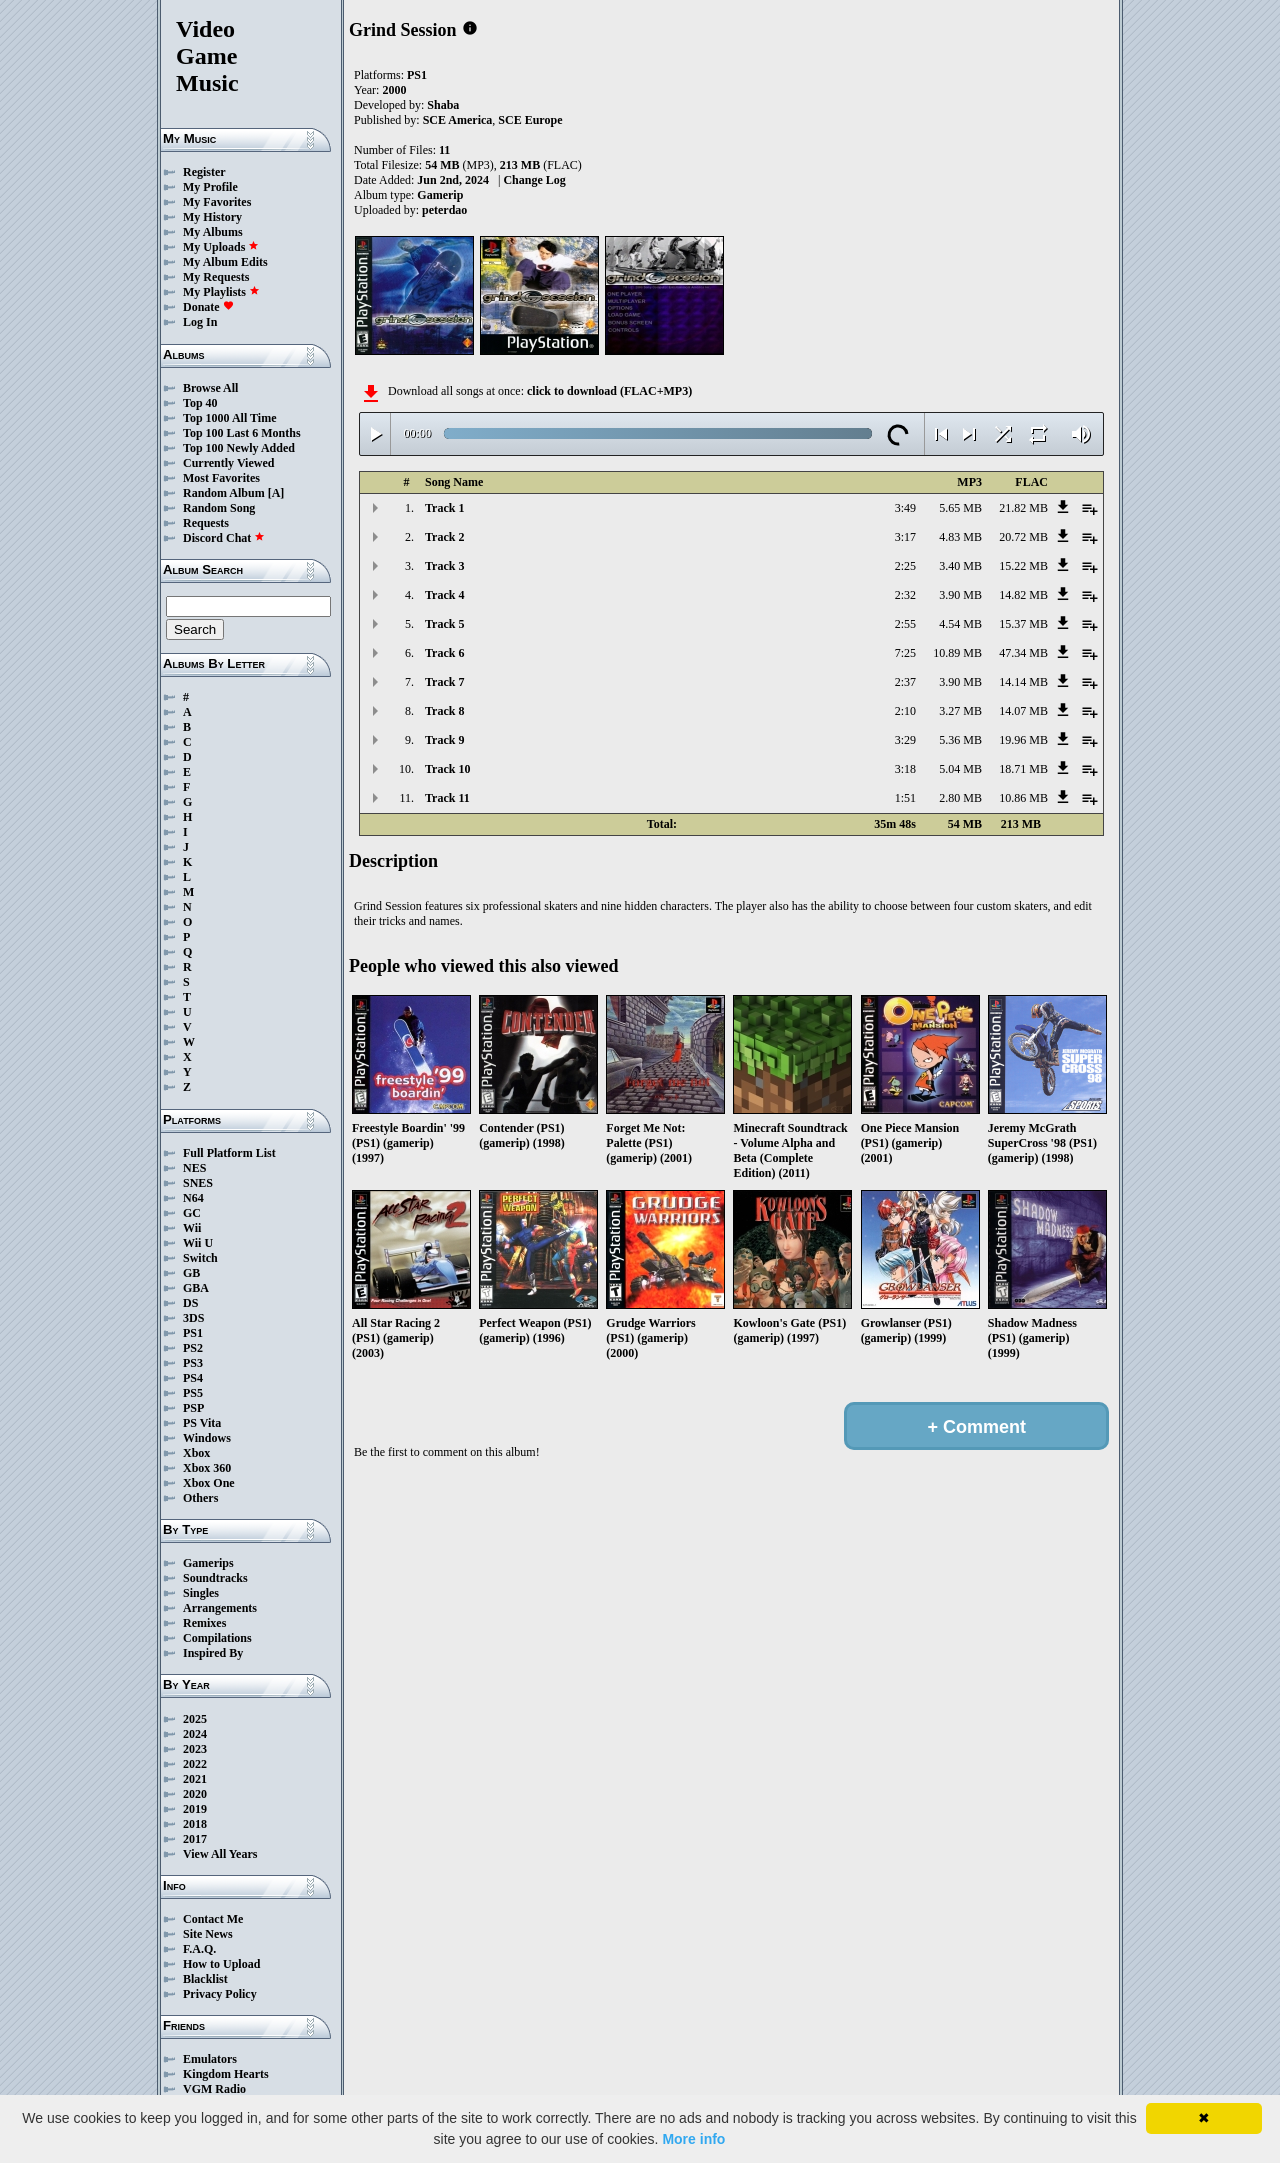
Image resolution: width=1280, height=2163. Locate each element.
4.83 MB (960, 537)
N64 (193, 1198)
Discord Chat (224, 538)
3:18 (905, 769)
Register (204, 172)
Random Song (219, 508)
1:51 (905, 798)
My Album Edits (225, 262)
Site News (208, 1934)
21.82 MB (1023, 508)
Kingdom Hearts (226, 2074)
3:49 (905, 508)
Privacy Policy (220, 1994)
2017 (195, 1839)
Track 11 (447, 798)
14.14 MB (1023, 682)
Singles (201, 1593)
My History (212, 217)
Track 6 (444, 653)
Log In (200, 322)
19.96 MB (1023, 740)
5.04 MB (960, 769)
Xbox (196, 1453)
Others (200, 1498)
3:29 (905, 740)
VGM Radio (214, 2089)
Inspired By (213, 1653)
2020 (195, 1794)
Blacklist (205, 1979)
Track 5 (444, 624)
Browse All (210, 388)
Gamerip (440, 195)
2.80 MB (960, 798)
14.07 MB (1023, 711)
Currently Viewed (228, 463)
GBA (196, 1288)
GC (192, 1213)
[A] (276, 493)
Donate (208, 307)
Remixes (204, 1623)
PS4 (193, 1378)
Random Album (224, 493)
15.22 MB (1023, 566)
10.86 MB (1023, 798)
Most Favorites (221, 478)
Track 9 (444, 740)
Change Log (534, 180)
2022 (195, 1764)
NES (194, 1168)
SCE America (458, 120)
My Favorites (217, 202)
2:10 (905, 711)
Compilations (217, 1638)
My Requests (216, 277)
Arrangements (220, 1608)
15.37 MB (1023, 624)
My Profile (210, 187)
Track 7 (444, 682)
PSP (193, 1408)
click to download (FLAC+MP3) (609, 391)
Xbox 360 (207, 1468)
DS (190, 1303)
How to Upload (221, 1964)
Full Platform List (229, 1153)
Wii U (198, 1243)
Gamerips (208, 1563)
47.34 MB (1023, 653)
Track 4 (444, 595)
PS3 (193, 1363)
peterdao (444, 210)
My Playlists (221, 292)
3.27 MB (960, 711)
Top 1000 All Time (229, 418)
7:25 (905, 653)
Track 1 (444, 508)
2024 (195, 1734)
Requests (206, 523)
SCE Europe (530, 120)
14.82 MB (1023, 595)
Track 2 (444, 537)
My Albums (213, 232)
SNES (198, 1183)
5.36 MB (960, 740)
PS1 (193, 1333)
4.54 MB (960, 624)
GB (191, 1273)
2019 (195, 1809)
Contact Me (213, 1919)
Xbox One (209, 1483)
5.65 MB (960, 508)
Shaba (443, 105)
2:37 (905, 682)
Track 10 (447, 769)
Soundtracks (215, 1578)
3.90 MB (960, 595)
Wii (192, 1228)
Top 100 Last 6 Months (242, 433)
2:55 (905, 624)
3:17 (905, 537)
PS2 (193, 1348)
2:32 (905, 595)
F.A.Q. (199, 1949)
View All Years (220, 1854)
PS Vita (202, 1423)
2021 (195, 1779)
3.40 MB (960, 566)
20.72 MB (1023, 537)
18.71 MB (1023, 769)
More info (693, 2139)
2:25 (905, 566)
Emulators (210, 2059)
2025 (195, 1719)
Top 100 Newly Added (239, 448)
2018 (195, 1824)
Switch (200, 1258)
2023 (195, 1749)
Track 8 (444, 711)
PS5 (193, 1393)
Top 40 (200, 403)
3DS (193, 1318)
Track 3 (444, 566)
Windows (207, 1438)
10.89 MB (957, 653)
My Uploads (221, 247)
